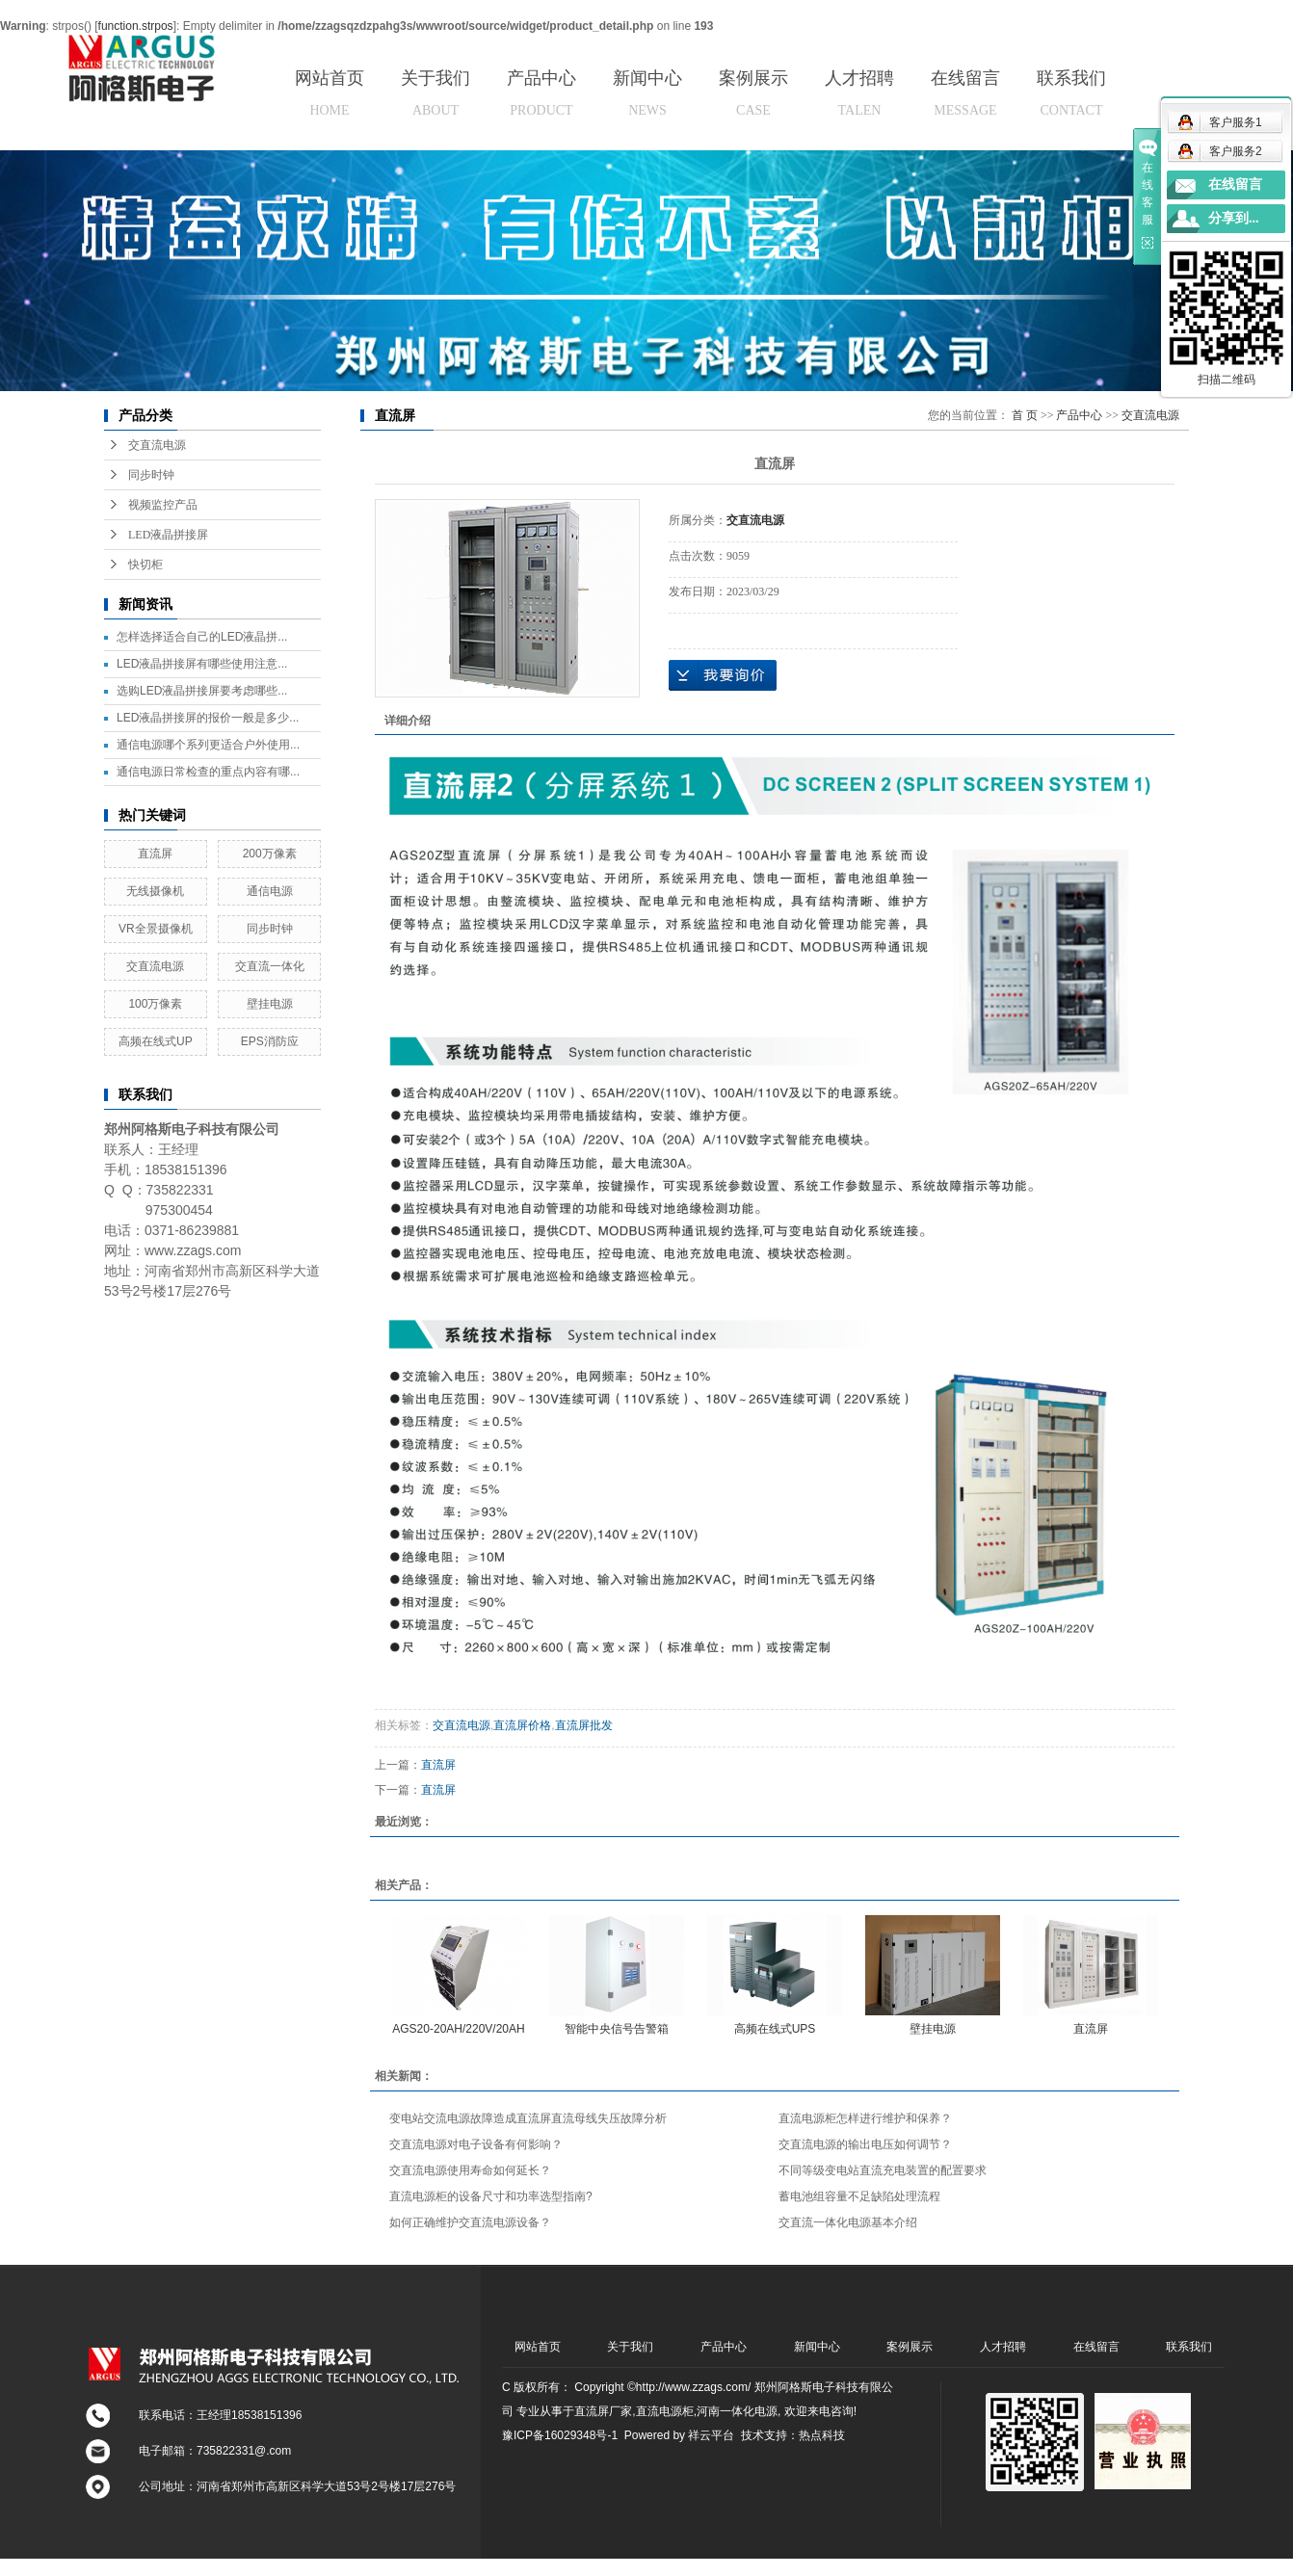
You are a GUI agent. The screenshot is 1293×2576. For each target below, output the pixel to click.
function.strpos (135, 26)
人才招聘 (859, 93)
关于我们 (435, 93)
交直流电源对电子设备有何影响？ (476, 2144)
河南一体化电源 (737, 2411)
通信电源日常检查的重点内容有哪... (208, 771)
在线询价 (723, 675)
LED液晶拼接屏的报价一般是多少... (208, 717)
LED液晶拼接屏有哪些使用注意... (202, 663)
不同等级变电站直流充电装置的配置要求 (882, 2170)
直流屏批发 (584, 1725)
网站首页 (329, 93)
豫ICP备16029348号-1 (560, 2435)
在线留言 (965, 93)
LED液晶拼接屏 (168, 534)
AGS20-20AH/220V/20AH (458, 2029)
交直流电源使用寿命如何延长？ (470, 2170)
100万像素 (155, 1004)
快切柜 (145, 564)
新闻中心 (647, 93)
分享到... (1233, 218)
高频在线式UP (156, 1041)
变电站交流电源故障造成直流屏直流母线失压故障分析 (528, 2118)
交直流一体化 (269, 966)
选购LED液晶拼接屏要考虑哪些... (202, 690)
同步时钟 (151, 475)
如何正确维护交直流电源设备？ (470, 2222)
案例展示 (753, 93)
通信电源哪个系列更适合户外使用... (208, 744)
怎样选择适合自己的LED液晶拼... (202, 637)
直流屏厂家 (603, 2411)
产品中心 (541, 93)
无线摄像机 (155, 891)
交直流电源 (157, 445)
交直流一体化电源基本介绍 (847, 2222)
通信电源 (270, 891)
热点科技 (822, 2435)
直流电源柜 (665, 2411)
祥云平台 (711, 2435)
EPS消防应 (270, 1041)
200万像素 (270, 853)
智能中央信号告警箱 (617, 2029)
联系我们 (1071, 93)
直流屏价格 (522, 1725)
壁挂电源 (270, 1004)
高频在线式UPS (775, 2029)
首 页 (1025, 415)
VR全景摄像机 (156, 928)
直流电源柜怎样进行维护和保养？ (865, 2118)
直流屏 (155, 853)
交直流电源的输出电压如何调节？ (865, 2144)
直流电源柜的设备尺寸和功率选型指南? (491, 2196)
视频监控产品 (163, 505)
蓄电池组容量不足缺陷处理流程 (859, 2196)
